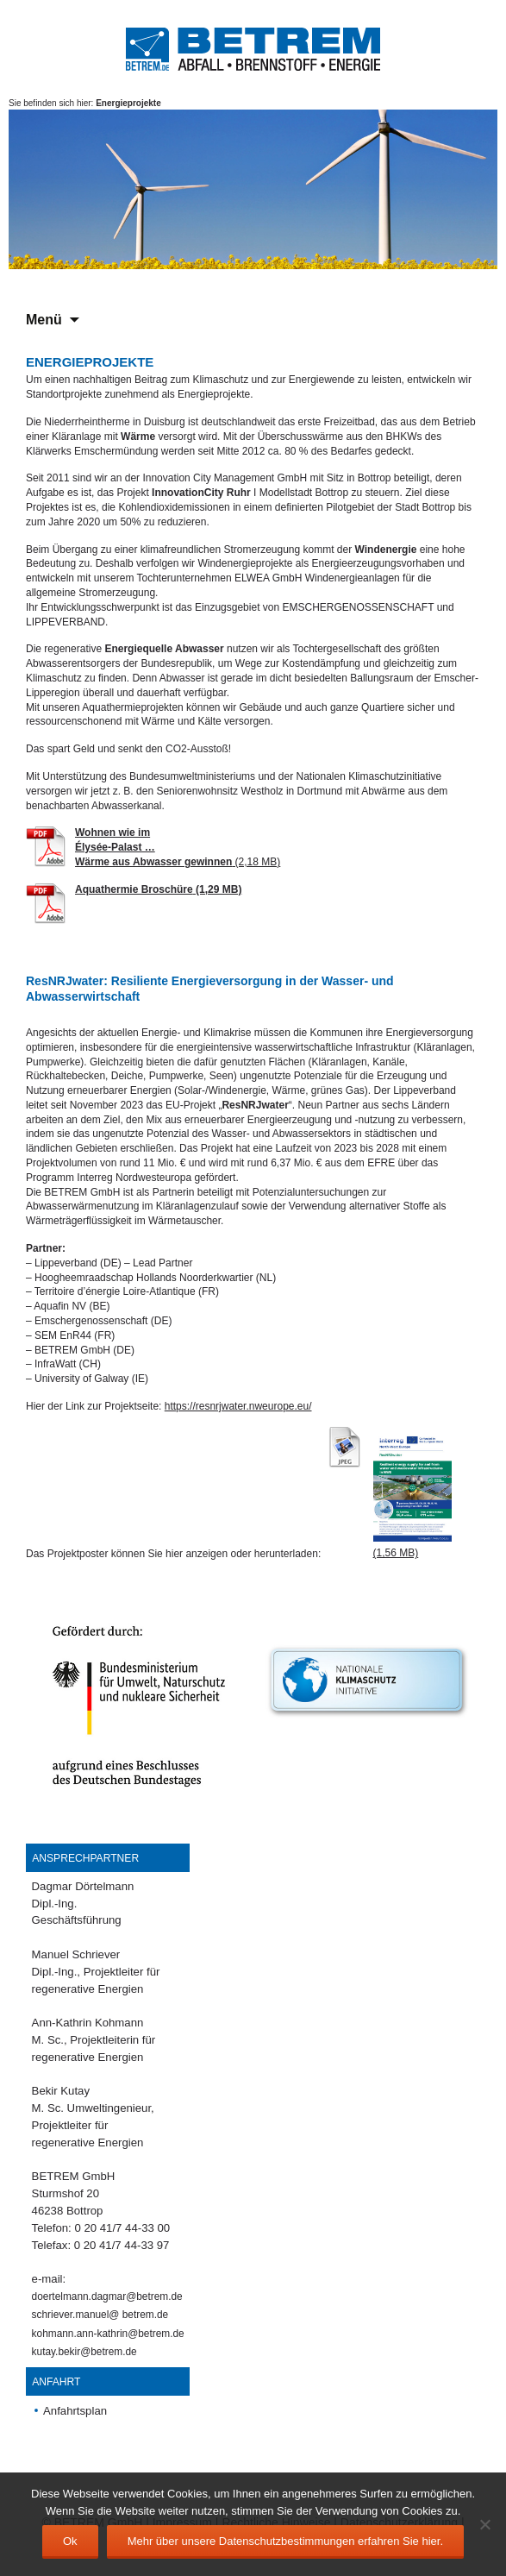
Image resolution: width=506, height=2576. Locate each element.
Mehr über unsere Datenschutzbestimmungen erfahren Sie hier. (285, 2541)
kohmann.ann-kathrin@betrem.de (108, 2334)
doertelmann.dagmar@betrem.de (107, 2296)
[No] (484, 2524)
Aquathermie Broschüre (134, 889)
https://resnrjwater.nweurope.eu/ (238, 1406)
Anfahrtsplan (75, 2410)
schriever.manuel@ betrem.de (100, 2315)
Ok (70, 2541)
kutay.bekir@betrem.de (84, 2352)
